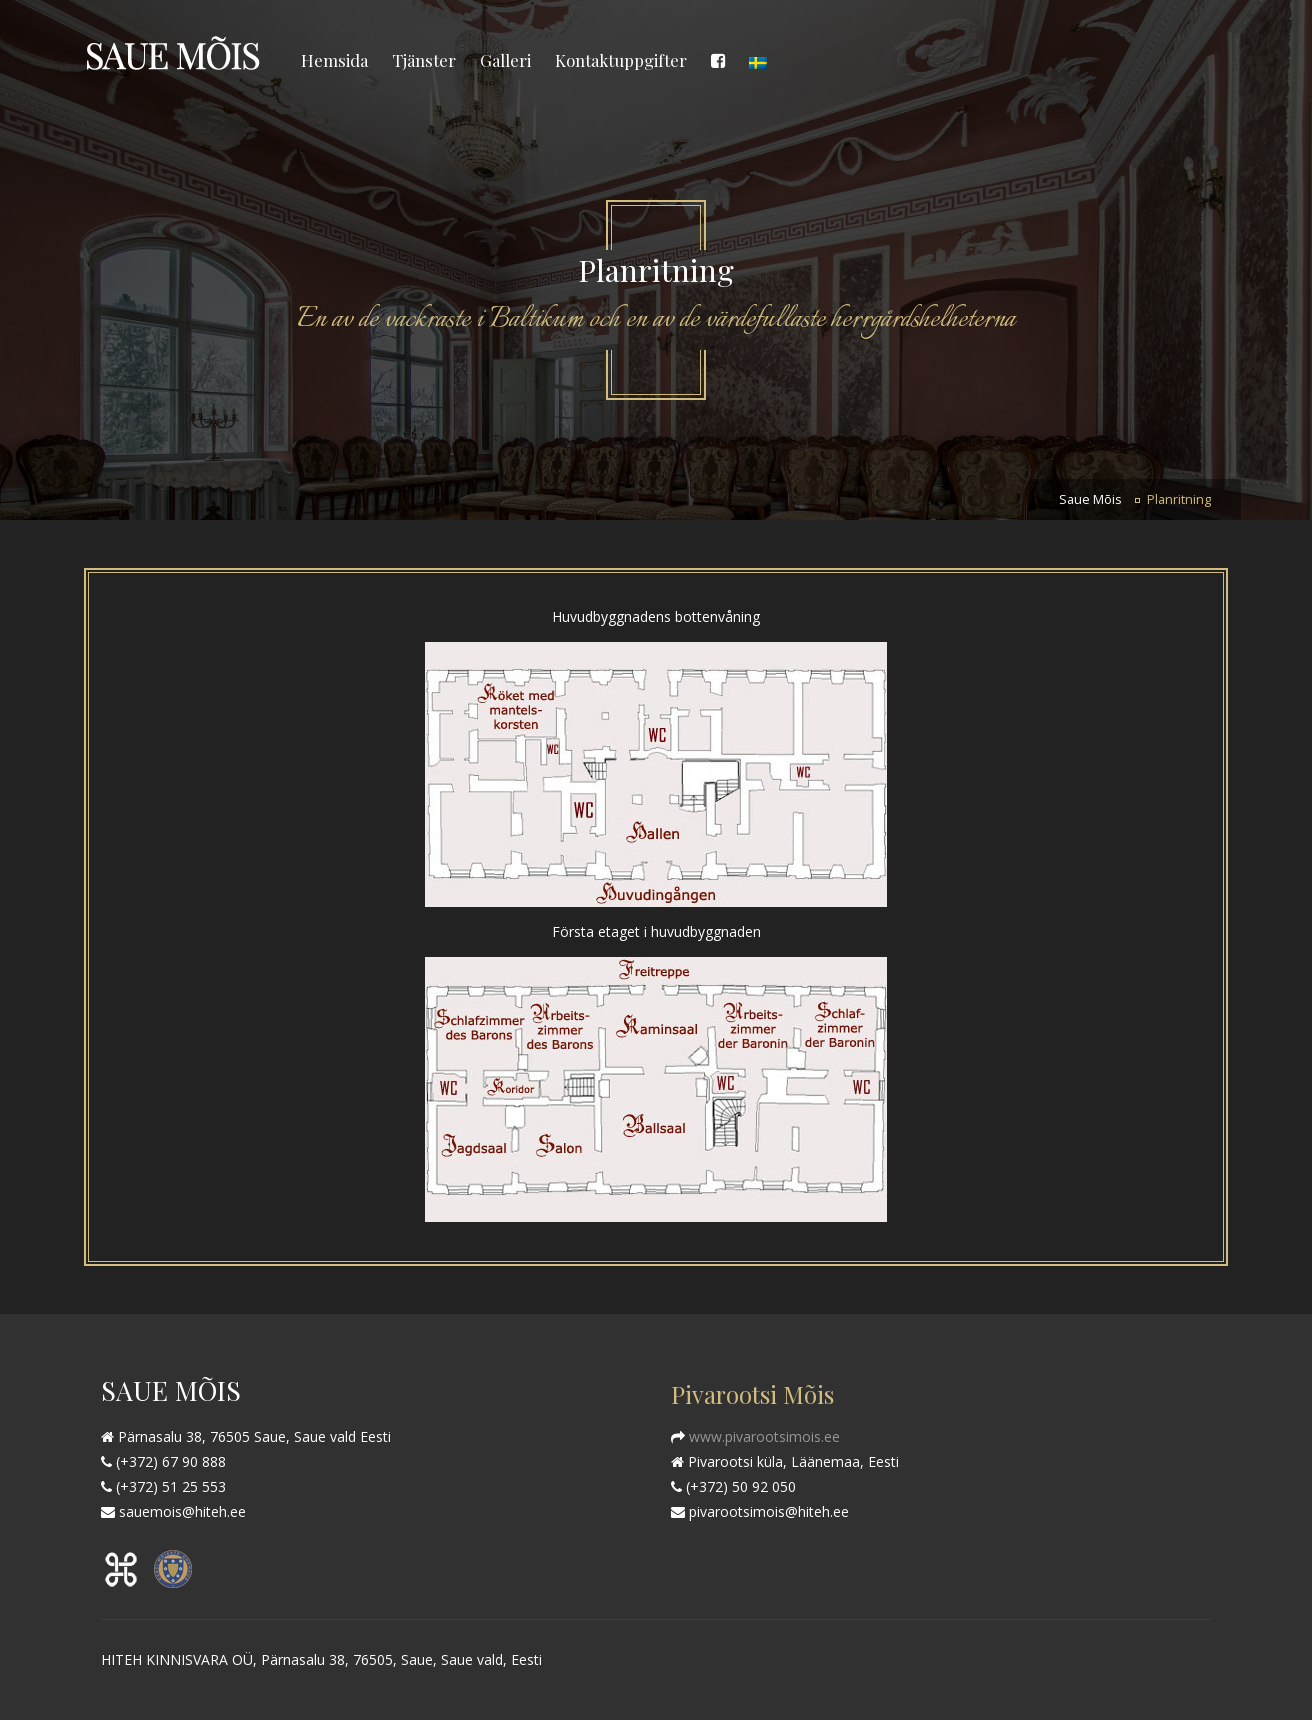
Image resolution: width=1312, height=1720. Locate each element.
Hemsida (334, 60)
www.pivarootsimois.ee (762, 1436)
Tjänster (424, 60)
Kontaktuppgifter (621, 60)
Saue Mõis (1090, 499)
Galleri (505, 60)
